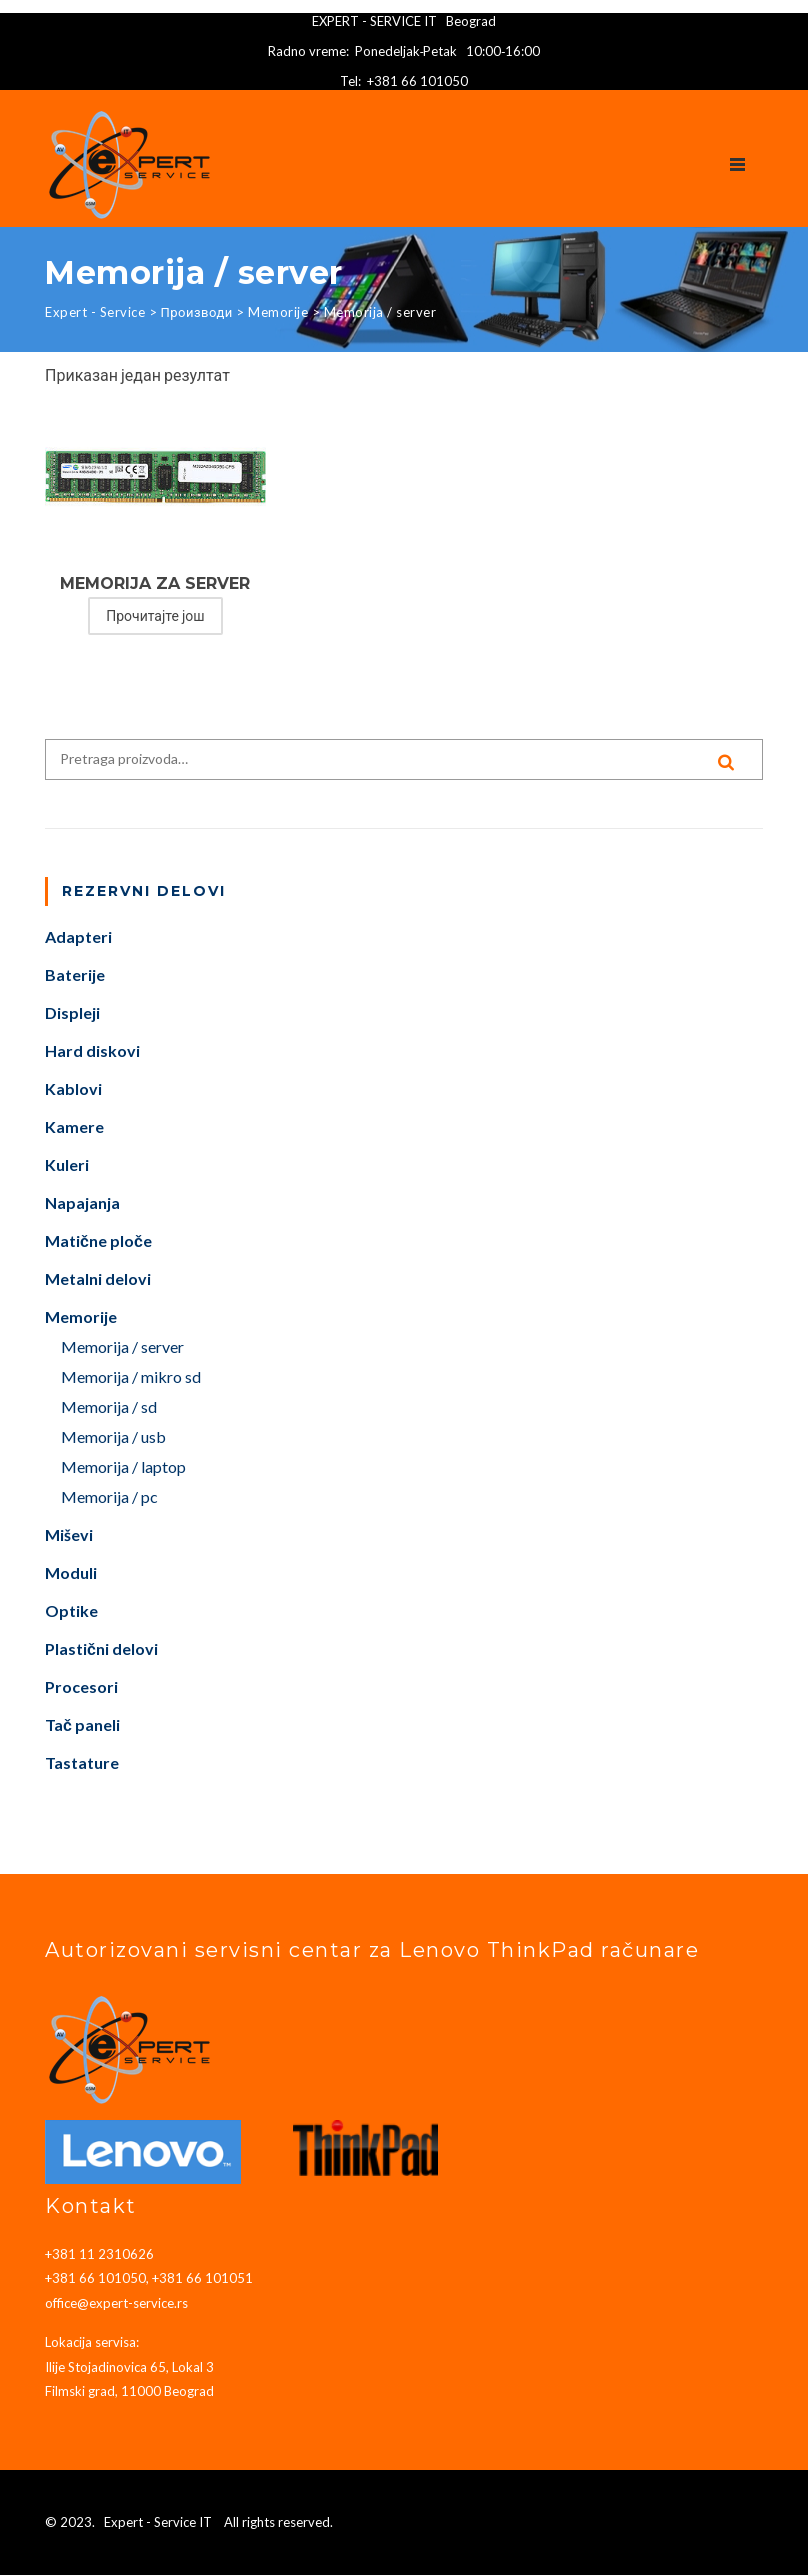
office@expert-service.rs (116, 2303)
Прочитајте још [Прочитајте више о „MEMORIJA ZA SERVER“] (155, 615)
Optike (71, 1611)
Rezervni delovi (144, 891)
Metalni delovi (98, 1279)
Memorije (81, 1317)
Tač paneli (82, 1725)
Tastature (82, 1763)
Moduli (71, 1573)
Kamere (74, 1127)
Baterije (75, 975)
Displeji (72, 1013)
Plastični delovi (101, 1649)
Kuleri (67, 1165)
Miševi (69, 1535)
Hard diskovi (92, 1051)
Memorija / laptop (123, 1467)
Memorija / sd (109, 1407)
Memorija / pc (109, 1497)
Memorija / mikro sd (131, 1377)
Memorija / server (122, 1347)
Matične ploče (98, 1241)
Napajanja (82, 1203)
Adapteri (78, 937)
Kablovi (73, 1089)
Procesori (81, 1687)
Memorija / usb (113, 1437)
